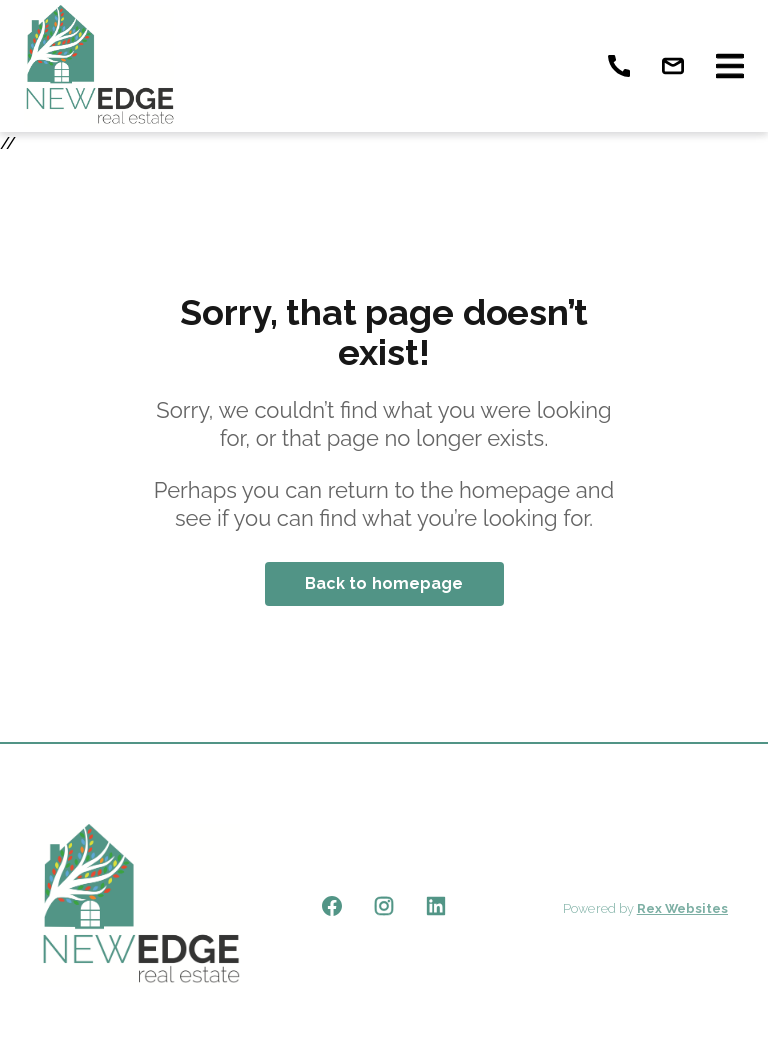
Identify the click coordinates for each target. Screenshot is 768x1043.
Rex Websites (682, 908)
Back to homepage (384, 583)
